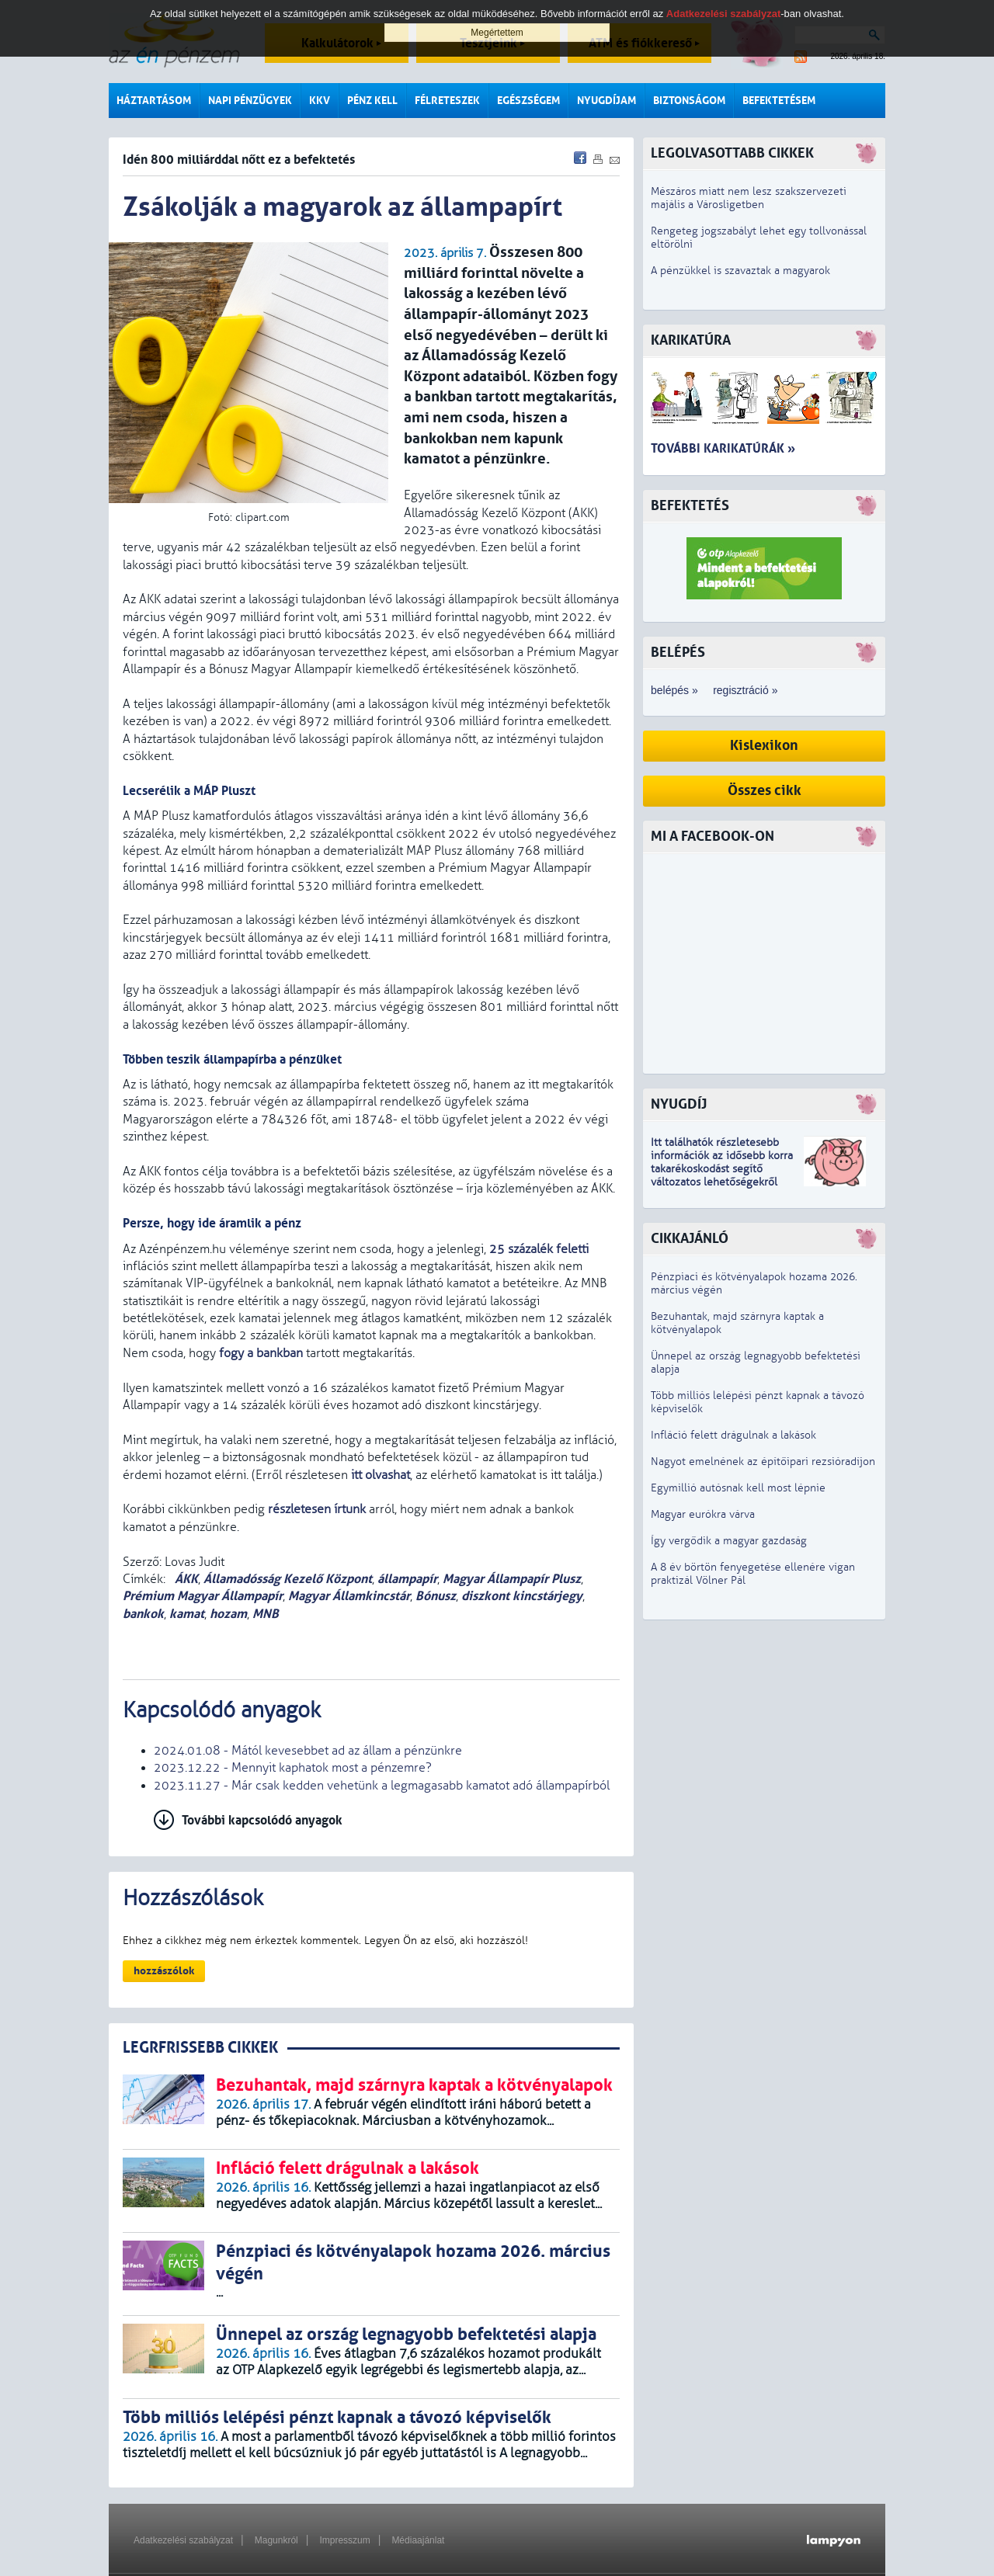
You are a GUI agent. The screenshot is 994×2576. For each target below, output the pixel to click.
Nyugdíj (679, 1104)
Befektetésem (778, 100)
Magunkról (276, 2540)
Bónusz (435, 1595)
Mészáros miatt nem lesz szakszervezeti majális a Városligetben (748, 198)
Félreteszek (447, 100)
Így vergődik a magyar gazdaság (729, 1540)
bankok (143, 1613)
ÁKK (185, 1578)
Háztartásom (153, 100)
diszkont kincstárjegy (521, 1595)
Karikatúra (691, 340)
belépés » (674, 690)
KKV (319, 100)
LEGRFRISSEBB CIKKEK (200, 2048)
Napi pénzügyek (250, 100)
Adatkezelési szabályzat (183, 2540)
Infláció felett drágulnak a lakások (733, 1435)
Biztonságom (689, 100)
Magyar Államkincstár (349, 1595)
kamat (186, 1613)
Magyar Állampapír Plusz (512, 1578)
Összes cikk (764, 791)
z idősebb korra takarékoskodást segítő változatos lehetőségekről (722, 1169)
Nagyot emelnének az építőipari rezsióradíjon (763, 1461)
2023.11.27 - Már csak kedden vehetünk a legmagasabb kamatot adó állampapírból (382, 1786)
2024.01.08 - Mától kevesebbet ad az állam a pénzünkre (308, 1751)
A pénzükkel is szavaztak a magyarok (740, 270)
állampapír (407, 1578)
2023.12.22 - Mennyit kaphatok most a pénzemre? (293, 1768)
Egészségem (528, 100)
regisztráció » (745, 690)
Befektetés (690, 506)
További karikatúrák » (723, 448)
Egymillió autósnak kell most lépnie (738, 1488)
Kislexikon (764, 746)
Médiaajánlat (417, 2540)
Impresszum (344, 2540)
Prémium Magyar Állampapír (203, 1595)
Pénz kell (372, 100)
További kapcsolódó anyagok (262, 1820)
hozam (228, 1613)
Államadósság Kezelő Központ (287, 1578)
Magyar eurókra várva (703, 1514)
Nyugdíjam (606, 100)
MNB (265, 1613)
